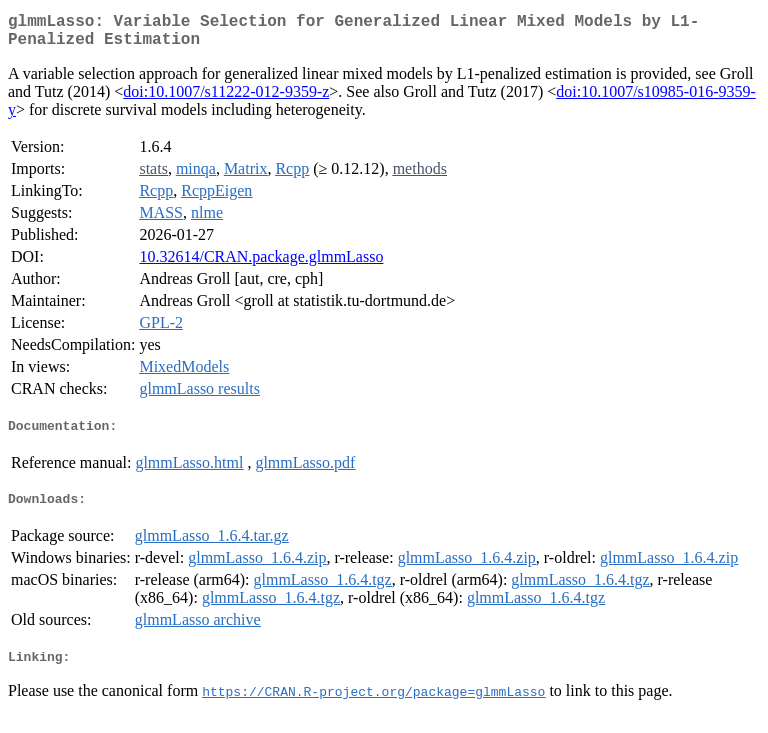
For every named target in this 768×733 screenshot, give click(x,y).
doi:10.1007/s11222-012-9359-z (226, 99)
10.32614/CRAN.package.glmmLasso (261, 264)
